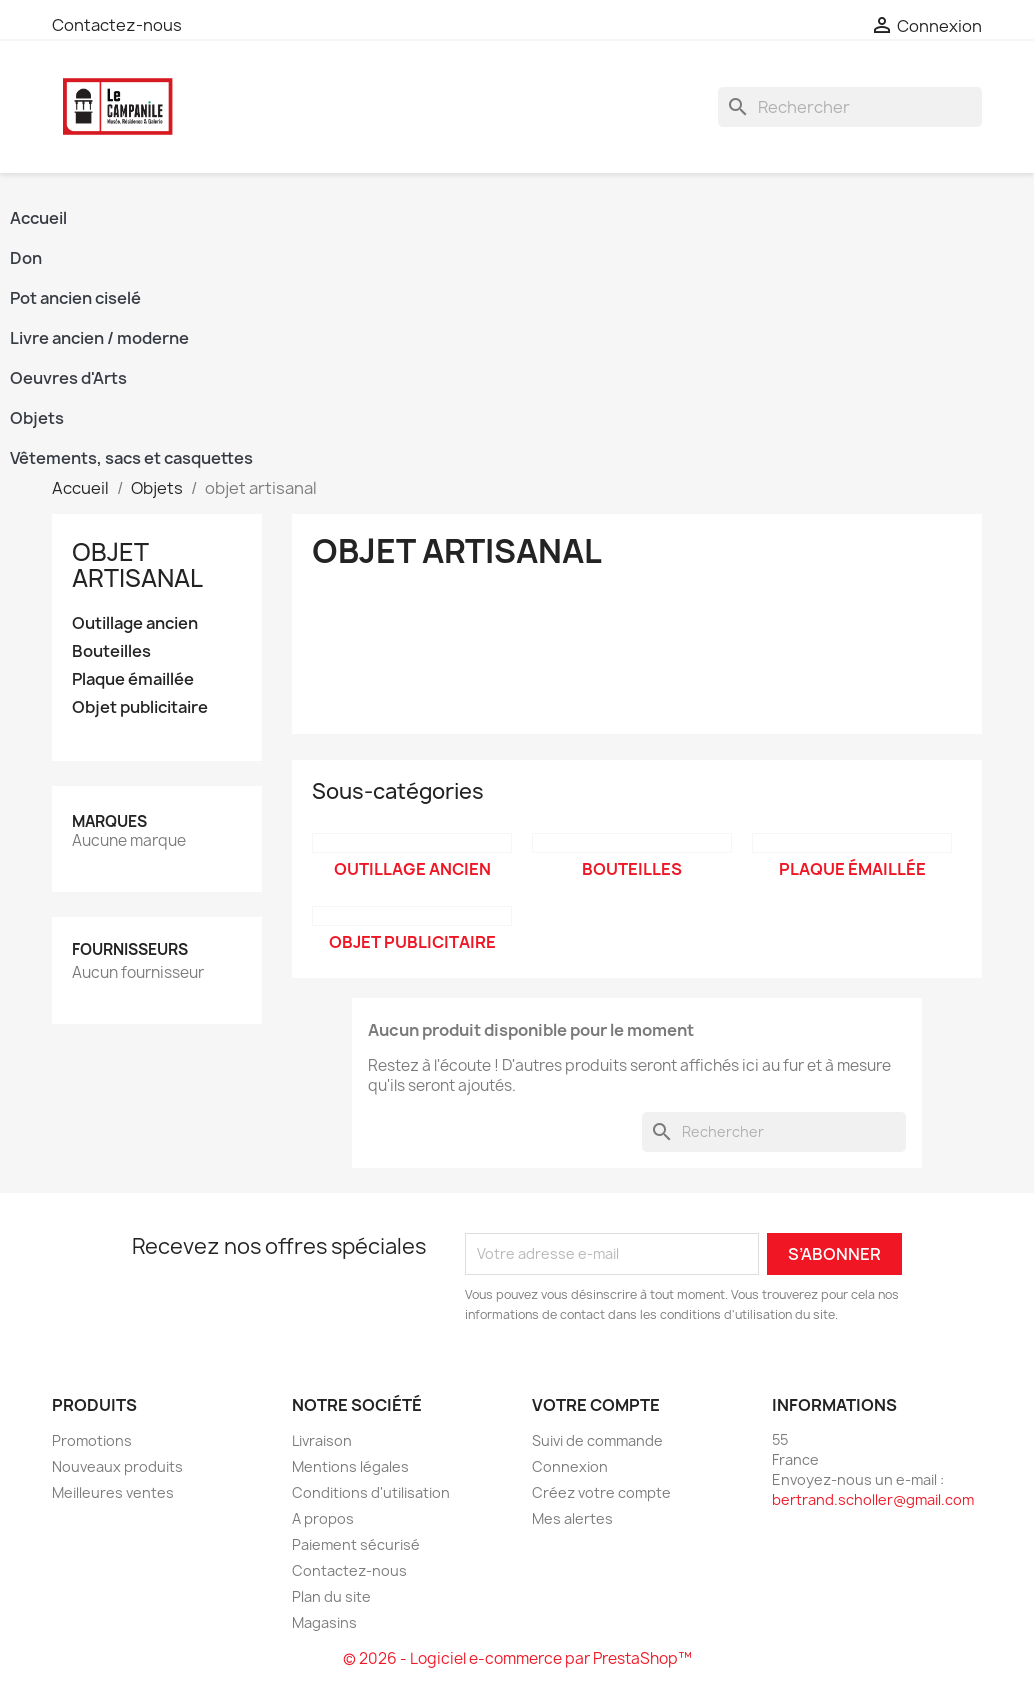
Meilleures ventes (113, 1492)
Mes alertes (572, 1518)
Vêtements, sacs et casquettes (131, 458)
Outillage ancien (135, 623)
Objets (37, 418)
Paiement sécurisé (356, 1544)
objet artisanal (137, 565)
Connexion (570, 1466)
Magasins (324, 1622)
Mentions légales (350, 1466)
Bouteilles (111, 651)
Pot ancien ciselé (75, 298)
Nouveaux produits (117, 1466)
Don (26, 258)
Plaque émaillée (133, 679)
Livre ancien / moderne (99, 338)
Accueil (38, 218)
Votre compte (596, 1405)
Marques (109, 821)
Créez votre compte (601, 1492)
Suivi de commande (597, 1440)
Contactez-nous (117, 25)
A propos (323, 1518)
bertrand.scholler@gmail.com (873, 1499)
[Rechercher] (850, 107)
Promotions (92, 1440)
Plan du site (331, 1596)
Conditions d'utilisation (371, 1492)
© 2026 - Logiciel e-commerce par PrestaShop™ (517, 1658)
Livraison (322, 1440)
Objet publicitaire (140, 707)
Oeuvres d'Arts (68, 378)
